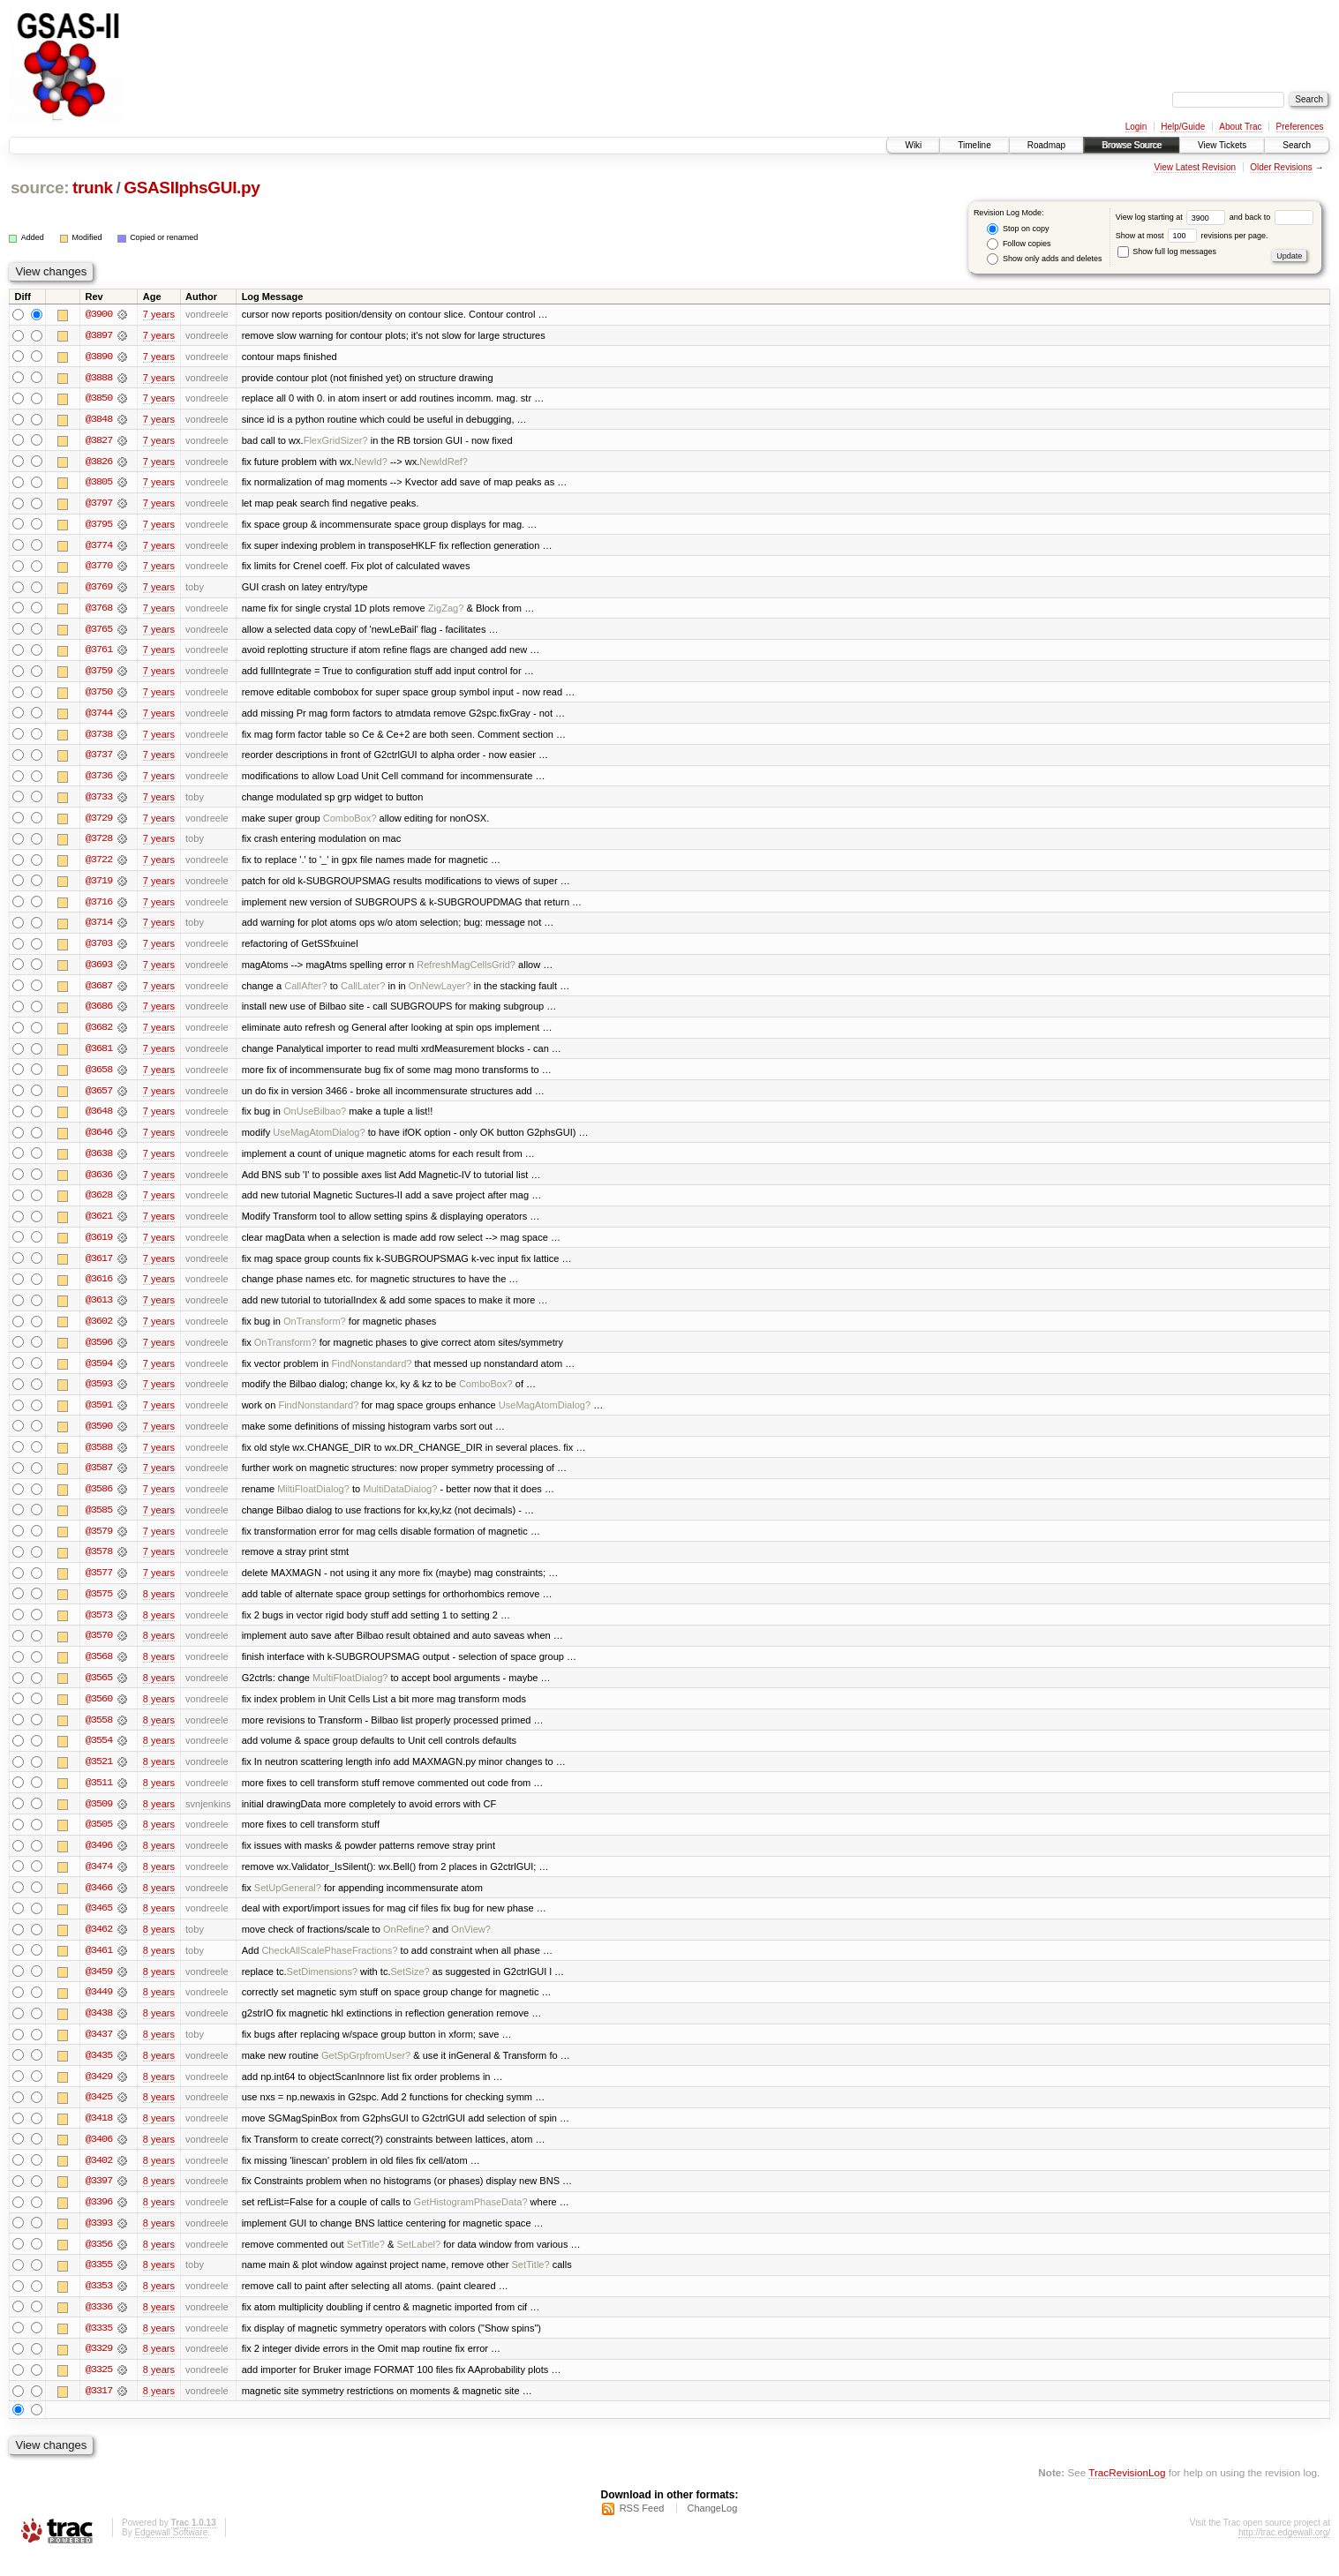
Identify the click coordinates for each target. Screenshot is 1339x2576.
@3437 (99, 2051)
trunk (92, 187)
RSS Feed (642, 2528)
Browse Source (1132, 145)
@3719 (99, 886)
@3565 (99, 1691)
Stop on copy (1018, 229)
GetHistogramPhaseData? (471, 2220)
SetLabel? (418, 2262)
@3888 (99, 378)
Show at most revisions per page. (1192, 235)
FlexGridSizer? (336, 441)
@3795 (99, 526)
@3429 (99, 2093)
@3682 (99, 1034)
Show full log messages (1166, 251)
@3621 (99, 1225)
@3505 (99, 1839)
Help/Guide (1183, 126)
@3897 (99, 335)
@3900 (99, 314)
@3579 (99, 1543)
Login (1136, 126)
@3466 (99, 1903)
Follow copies (1018, 244)
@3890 (99, 356)
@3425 (99, 2114)
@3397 (99, 2199)
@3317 (99, 2411)
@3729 (99, 822)
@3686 (99, 1013)
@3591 (99, 1415)
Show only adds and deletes (1044, 259)
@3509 (99, 1818)
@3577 (99, 1585)
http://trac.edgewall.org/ (1284, 2552)
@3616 (99, 1288)
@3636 (99, 1182)
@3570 (99, 1648)
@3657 (99, 1098)
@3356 (99, 2263)
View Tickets (1222, 145)
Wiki (913, 145)
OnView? (471, 1945)
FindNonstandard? (372, 1373)
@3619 (99, 1246)
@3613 (99, 1310)
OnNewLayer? (440, 992)
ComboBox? (350, 822)
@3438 (99, 2030)
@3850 (99, 399)
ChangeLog (712, 2528)
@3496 (99, 1860)
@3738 (99, 738)
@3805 (99, 484)
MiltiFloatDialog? (313, 1500)
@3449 (99, 2008)
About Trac (1240, 126)
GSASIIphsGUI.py (192, 187)
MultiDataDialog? (400, 1500)
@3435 (99, 2072)
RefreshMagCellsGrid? (466, 970)
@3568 (99, 1670)
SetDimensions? (322, 1987)
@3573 (99, 1627)
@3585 (99, 1521)
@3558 (99, 1733)
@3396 (99, 2220)
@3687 (99, 992)
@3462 (99, 1945)
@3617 (99, 1267)
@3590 (99, 1437)
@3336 (99, 2326)
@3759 (99, 674)
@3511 (99, 1797)
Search (1297, 145)
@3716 (99, 907)
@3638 (99, 1161)
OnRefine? (406, 1945)
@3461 (99, 1966)
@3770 (99, 568)
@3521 (99, 1776)
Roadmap (1046, 145)
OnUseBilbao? (314, 1119)
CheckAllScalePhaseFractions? (329, 1966)
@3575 (99, 1606)
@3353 (99, 2305)
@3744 (99, 717)
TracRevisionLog (1126, 2492)
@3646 (99, 1140)
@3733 (99, 801)
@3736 (99, 780)
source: (40, 187)
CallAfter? (305, 992)
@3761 (99, 653)
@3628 (99, 1204)
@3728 (99, 844)
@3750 (99, 695)
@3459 (99, 1987)
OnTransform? (314, 1331)
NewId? (370, 462)
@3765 (99, 632)
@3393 (99, 2241)
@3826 (99, 462)
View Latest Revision (1195, 167)
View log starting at (1173, 217)
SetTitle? (366, 2262)
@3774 (99, 547)
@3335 (99, 2347)
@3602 (99, 1331)
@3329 (99, 2369)
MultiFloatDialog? (349, 1691)
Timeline (974, 145)
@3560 (99, 1712)
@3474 (99, 1881)
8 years (159, 1606)
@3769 (99, 589)
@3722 (99, 865)
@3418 (99, 2136)
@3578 (99, 1564)
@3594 (99, 1373)
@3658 (99, 1077)
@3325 (99, 2390)
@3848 (99, 420)
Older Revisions (1281, 167)
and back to (1271, 217)
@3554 (99, 1754)
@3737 (99, 759)
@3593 (99, 1394)
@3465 (99, 1924)
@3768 (99, 611)
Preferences (1300, 126)
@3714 (99, 928)
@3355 (99, 2284)
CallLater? (363, 992)
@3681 (99, 1055)
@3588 (99, 1458)
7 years (159, 314)
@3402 (99, 2178)
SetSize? (410, 1987)
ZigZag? (446, 610)
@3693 (99, 971)
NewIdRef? (443, 462)
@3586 (99, 1500)
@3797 (99, 505)
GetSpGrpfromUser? (365, 2072)
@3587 (99, 1479)
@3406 (99, 2157)
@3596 (99, 1352)
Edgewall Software (170, 2552)
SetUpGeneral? (287, 1902)
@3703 (99, 950)
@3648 (99, 1119)
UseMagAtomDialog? (319, 1140)
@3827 (99, 441)
